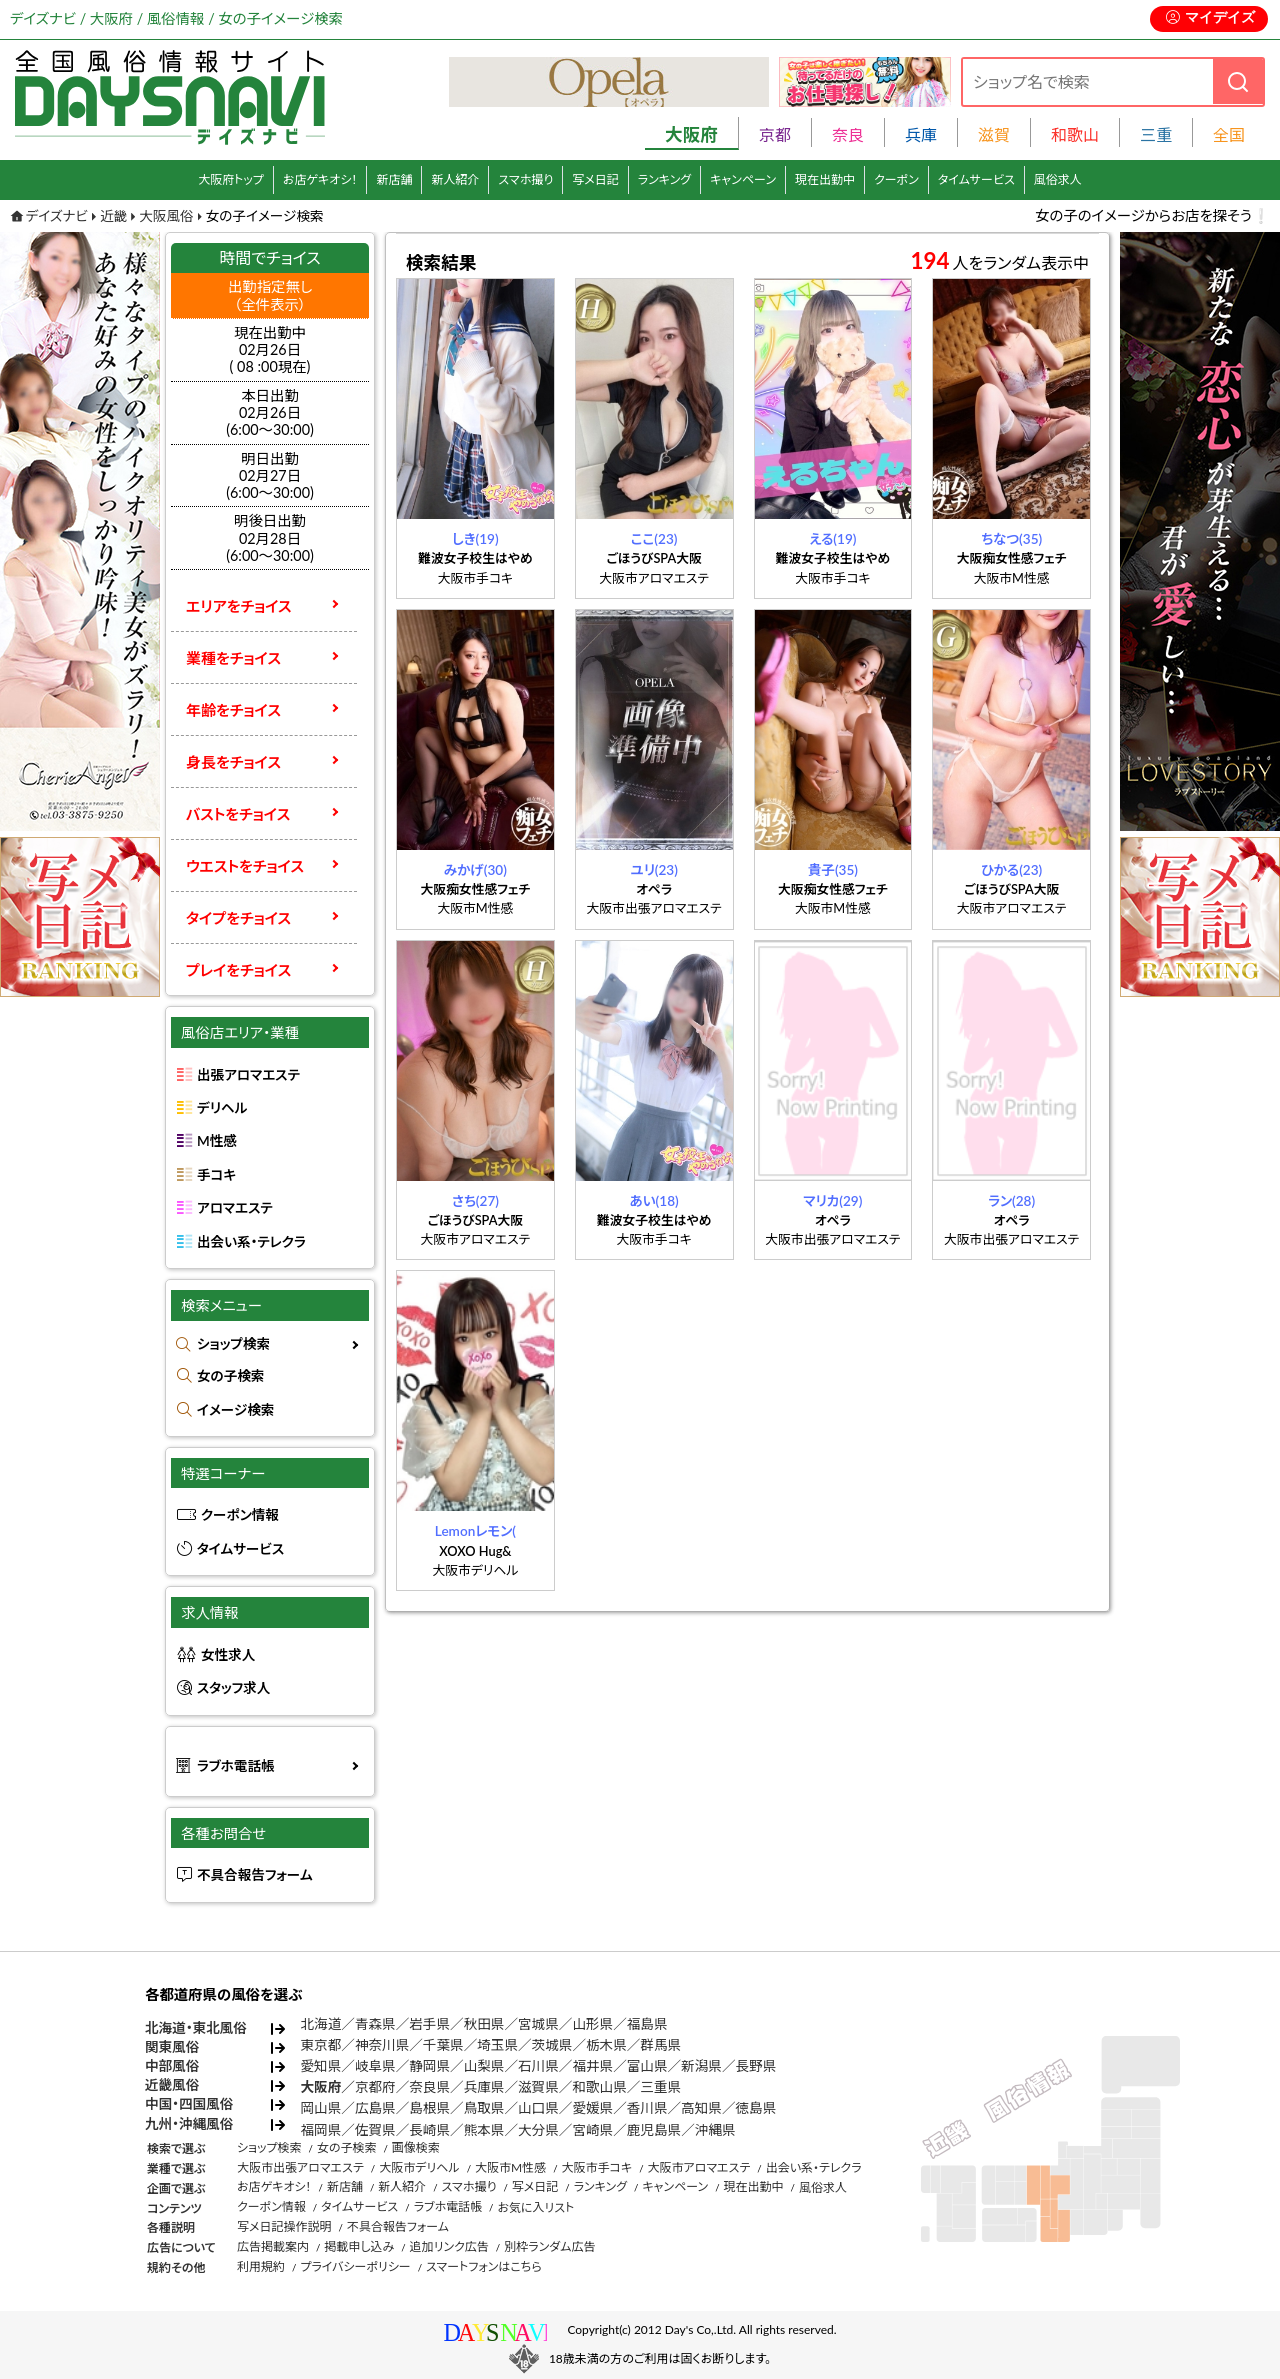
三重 (1156, 134)
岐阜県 (375, 2066)
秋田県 (484, 2024)
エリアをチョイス (239, 606)
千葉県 (443, 2045)
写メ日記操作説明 (284, 2226)
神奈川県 (382, 2045)
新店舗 (394, 179)
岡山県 (321, 2108)
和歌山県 (599, 2087)
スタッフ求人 (233, 1688)
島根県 (429, 2108)
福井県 (592, 2066)
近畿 (113, 216)
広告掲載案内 (273, 2246)
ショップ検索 (233, 1344)
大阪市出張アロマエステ (300, 2167)
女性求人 (228, 1655)
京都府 (375, 2087)
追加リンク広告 (449, 2246)
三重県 (660, 2087)
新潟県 (701, 2066)
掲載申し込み (359, 2246)
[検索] (1238, 81)
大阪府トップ (231, 179)
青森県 (375, 2024)
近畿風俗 (172, 2085)
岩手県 (429, 2024)
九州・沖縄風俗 (189, 2124)
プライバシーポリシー (355, 2266)
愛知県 (321, 2066)
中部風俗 (172, 2066)
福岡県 (321, 2130)
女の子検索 (230, 1376)
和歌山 (1075, 134)
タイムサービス (976, 179)
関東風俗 (172, 2047)
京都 (775, 134)
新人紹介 (455, 179)
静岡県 (429, 2066)
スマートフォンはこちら (484, 2266)
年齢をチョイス (233, 710)
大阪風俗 (166, 216)
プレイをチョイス (238, 970)
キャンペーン (743, 179)
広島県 (375, 2108)
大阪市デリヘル (419, 2167)
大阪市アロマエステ (698, 2167)
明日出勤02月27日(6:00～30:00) (270, 476)
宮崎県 (592, 2130)
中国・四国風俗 (189, 2104)
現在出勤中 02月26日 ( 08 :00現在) (270, 350)
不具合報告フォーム (255, 1875)
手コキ (216, 1175)
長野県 (756, 2066)
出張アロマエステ (248, 1075)
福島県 (647, 2024)
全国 (1229, 134)
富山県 (647, 2066)
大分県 (538, 2130)
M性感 (217, 1141)
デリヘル (222, 1108)
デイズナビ (57, 216)
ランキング (664, 179)
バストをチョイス (238, 814)
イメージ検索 (235, 1410)
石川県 (538, 2066)
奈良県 (429, 2087)
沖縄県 (715, 2130)
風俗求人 (1058, 179)
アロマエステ (235, 1208)
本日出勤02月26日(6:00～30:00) (270, 413)
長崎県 (429, 2130)
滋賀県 (538, 2087)
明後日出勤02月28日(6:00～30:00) (270, 538)
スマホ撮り (525, 179)
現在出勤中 (825, 179)
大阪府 (321, 2087)
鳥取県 (484, 2108)
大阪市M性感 (510, 2167)
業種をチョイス (233, 658)
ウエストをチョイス (245, 866)
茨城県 (552, 2045)
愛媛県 (592, 2108)
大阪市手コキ (596, 2167)
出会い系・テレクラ (251, 1242)
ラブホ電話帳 (236, 1766)
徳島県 (756, 2108)
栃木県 (606, 2045)
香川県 (647, 2108)
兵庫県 (484, 2087)
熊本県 (484, 2130)
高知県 (701, 2108)
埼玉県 (497, 2045)
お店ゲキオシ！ (320, 179)
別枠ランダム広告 (549, 2246)
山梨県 (484, 2066)
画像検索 (416, 2147)
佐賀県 (375, 2130)
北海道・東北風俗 (196, 2028)
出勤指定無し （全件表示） (270, 295)
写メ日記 (595, 179)
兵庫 (921, 134)
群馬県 (660, 2045)
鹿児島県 (654, 2130)
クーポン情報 (240, 1515)
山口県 (538, 2108)
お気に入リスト (535, 2207)
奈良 (848, 134)
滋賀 (994, 134)
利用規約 (261, 2266)
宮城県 (538, 2024)
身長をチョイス (233, 762)
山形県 (592, 2024)
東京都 (321, 2045)
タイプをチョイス (238, 918)
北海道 (321, 2024)
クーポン (896, 179)
